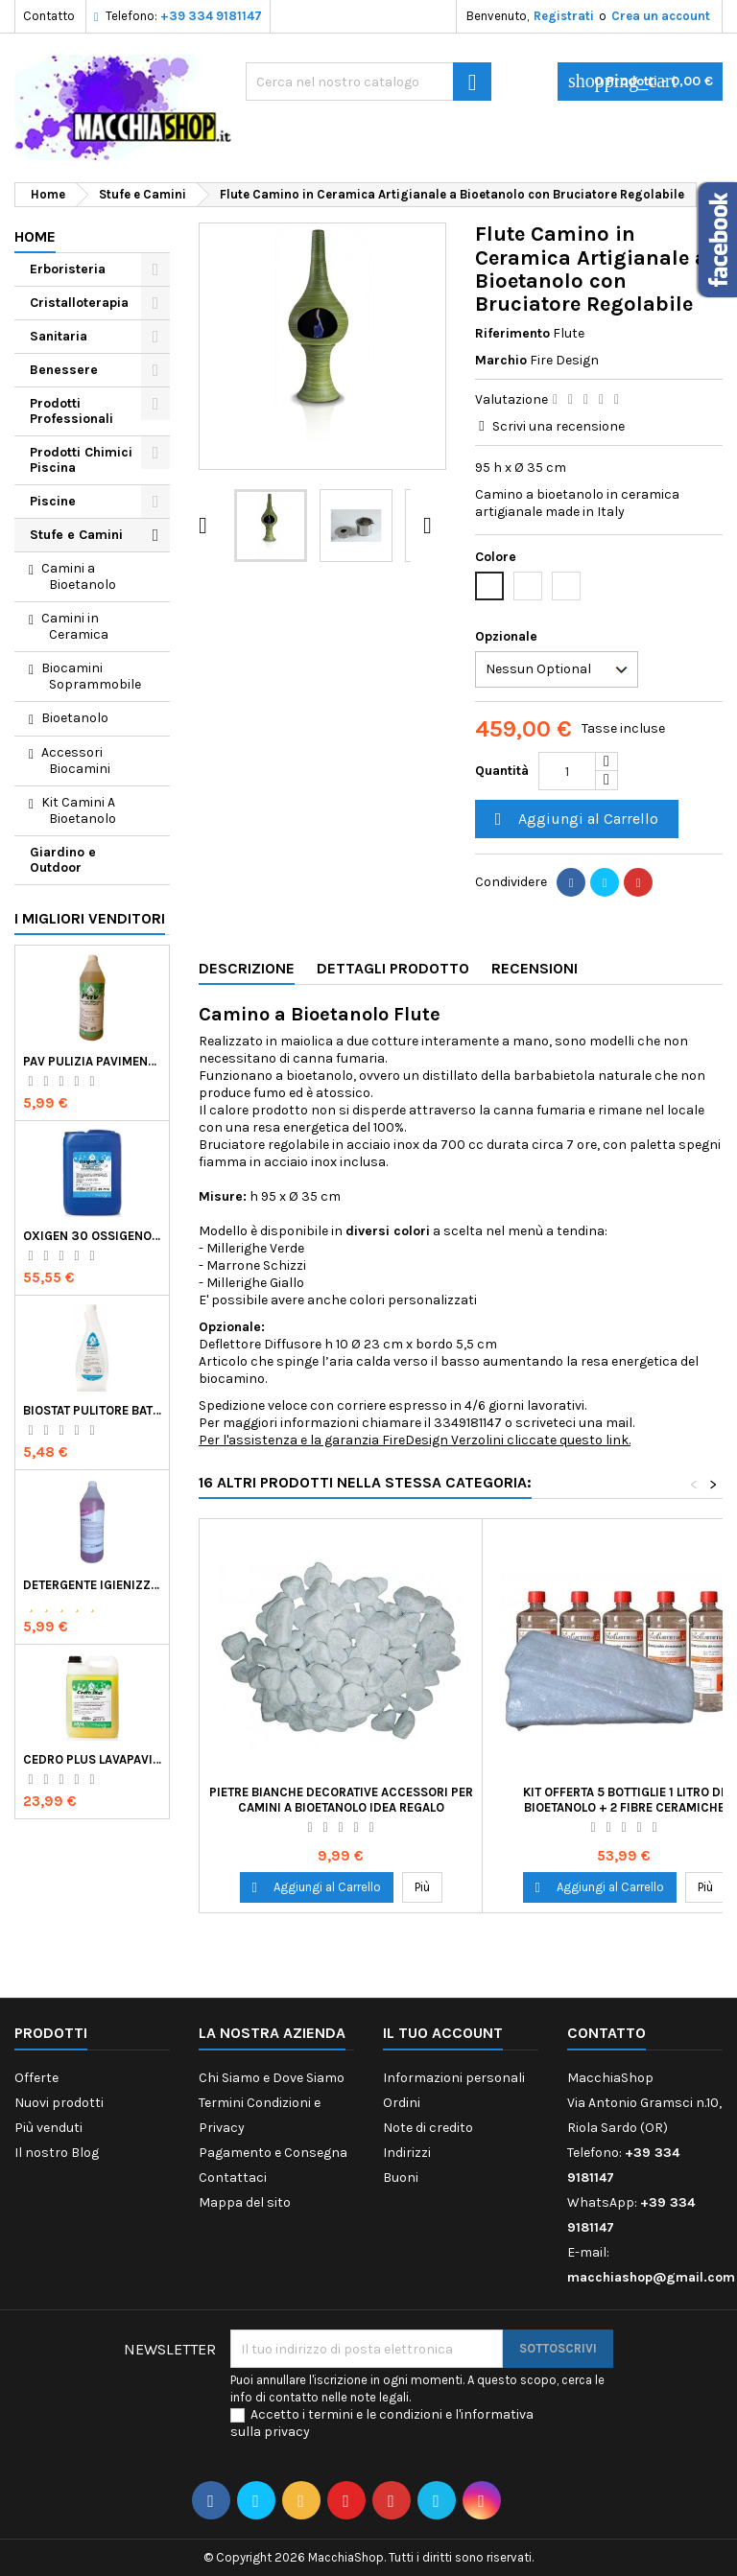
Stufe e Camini (76, 535)
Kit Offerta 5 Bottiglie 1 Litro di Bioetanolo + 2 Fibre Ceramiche (624, 1800)
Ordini (401, 2103)
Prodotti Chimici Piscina (81, 460)
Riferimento (512, 333)
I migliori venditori (89, 918)
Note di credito (428, 2127)
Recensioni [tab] (534, 968)
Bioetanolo (74, 718)
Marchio (501, 360)
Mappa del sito (245, 2202)
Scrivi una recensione (558, 426)
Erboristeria (68, 269)
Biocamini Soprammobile (91, 676)
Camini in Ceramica (74, 626)
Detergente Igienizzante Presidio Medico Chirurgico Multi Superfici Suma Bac (92, 1585)
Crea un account (660, 16)
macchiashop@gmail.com (651, 2277)
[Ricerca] (368, 81)
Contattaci (233, 2177)
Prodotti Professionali (71, 411)
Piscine (53, 501)
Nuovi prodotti (59, 2103)
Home (35, 236)
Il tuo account (443, 2033)
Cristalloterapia (79, 302)
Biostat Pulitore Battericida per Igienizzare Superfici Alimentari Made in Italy (92, 1410)
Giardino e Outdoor (63, 860)
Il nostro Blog (56, 2152)
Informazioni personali (454, 2078)
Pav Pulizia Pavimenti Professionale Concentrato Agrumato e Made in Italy (92, 1061)
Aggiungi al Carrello (573, 819)
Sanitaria (58, 336)
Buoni (400, 2177)
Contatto (49, 16)
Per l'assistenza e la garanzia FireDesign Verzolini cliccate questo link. (414, 1440)
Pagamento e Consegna (273, 2152)
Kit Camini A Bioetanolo (78, 810)
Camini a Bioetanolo (78, 576)
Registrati (564, 16)
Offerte (36, 2078)
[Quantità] (567, 771)
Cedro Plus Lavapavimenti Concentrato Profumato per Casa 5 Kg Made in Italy (92, 1759)
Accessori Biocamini (75, 760)
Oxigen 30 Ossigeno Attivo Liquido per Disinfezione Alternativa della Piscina (92, 1236)
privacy (287, 2432)
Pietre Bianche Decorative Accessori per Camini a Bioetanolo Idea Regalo (341, 1800)
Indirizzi (407, 2152)
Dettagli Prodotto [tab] (393, 968)
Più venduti (48, 2127)
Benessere (64, 370)
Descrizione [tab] (247, 968)
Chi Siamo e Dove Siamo (272, 2078)
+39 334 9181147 (211, 16)
